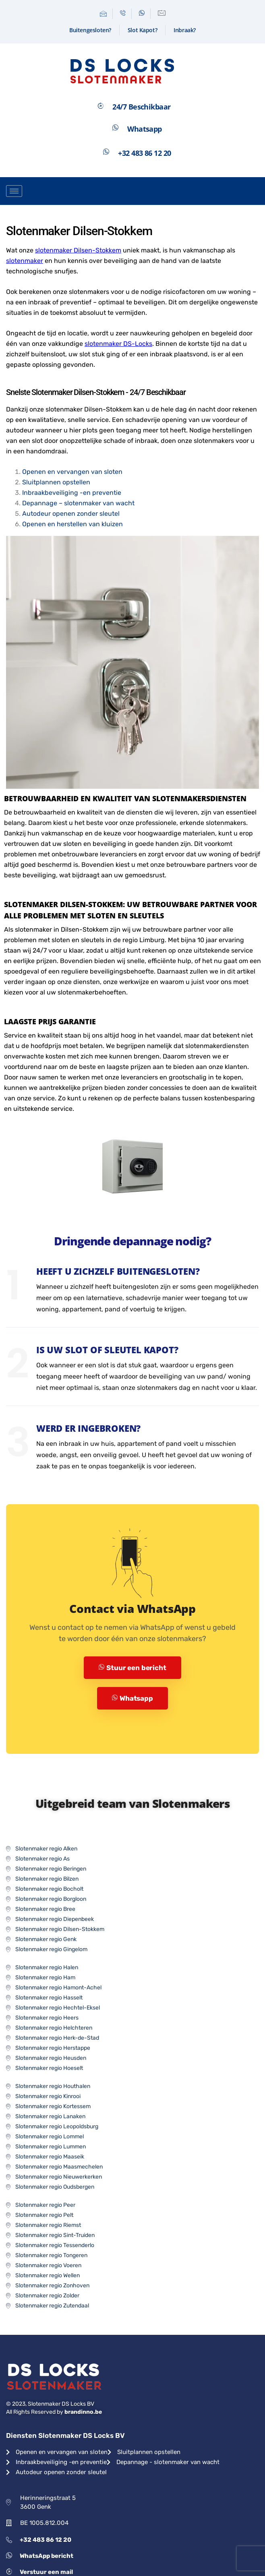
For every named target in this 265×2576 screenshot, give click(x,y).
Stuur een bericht (132, 1667)
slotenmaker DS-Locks (118, 343)
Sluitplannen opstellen (56, 482)
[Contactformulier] (161, 13)
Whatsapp (132, 1698)
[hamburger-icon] (14, 191)
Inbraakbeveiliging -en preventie (71, 492)
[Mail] (103, 13)
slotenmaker (24, 261)
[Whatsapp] (142, 13)
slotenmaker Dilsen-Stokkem (78, 250)
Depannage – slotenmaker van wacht (78, 503)
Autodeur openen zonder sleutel (71, 513)
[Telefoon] (123, 13)
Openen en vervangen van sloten (72, 472)
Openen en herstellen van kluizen (72, 524)
